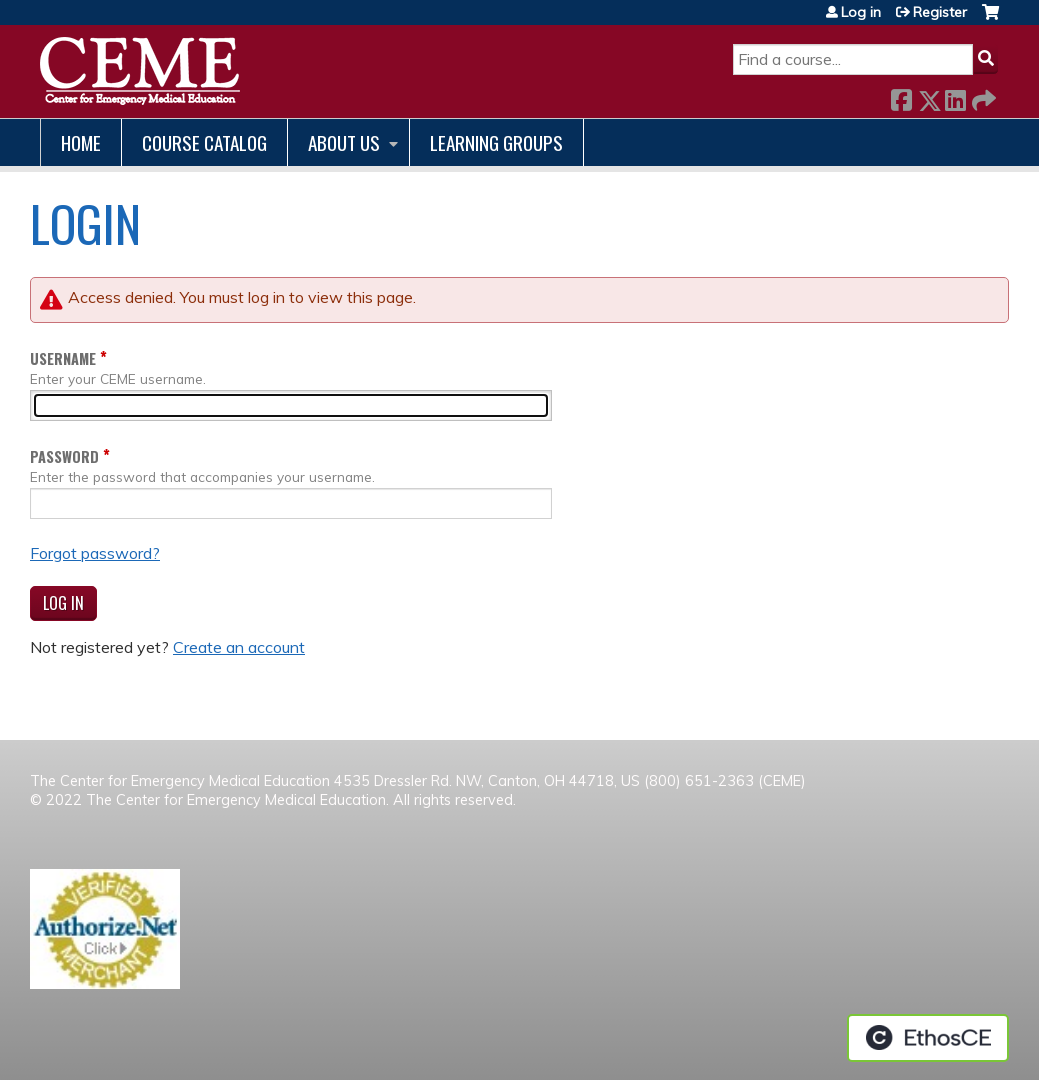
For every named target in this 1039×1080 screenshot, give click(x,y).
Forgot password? (95, 553)
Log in (861, 12)
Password (64, 456)
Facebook (901, 96)
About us (344, 142)
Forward (982, 96)
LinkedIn (955, 96)
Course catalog (204, 142)
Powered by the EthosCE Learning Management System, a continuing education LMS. (928, 1038)
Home (81, 142)
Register (940, 12)
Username (63, 358)
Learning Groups (496, 142)
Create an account (239, 647)
